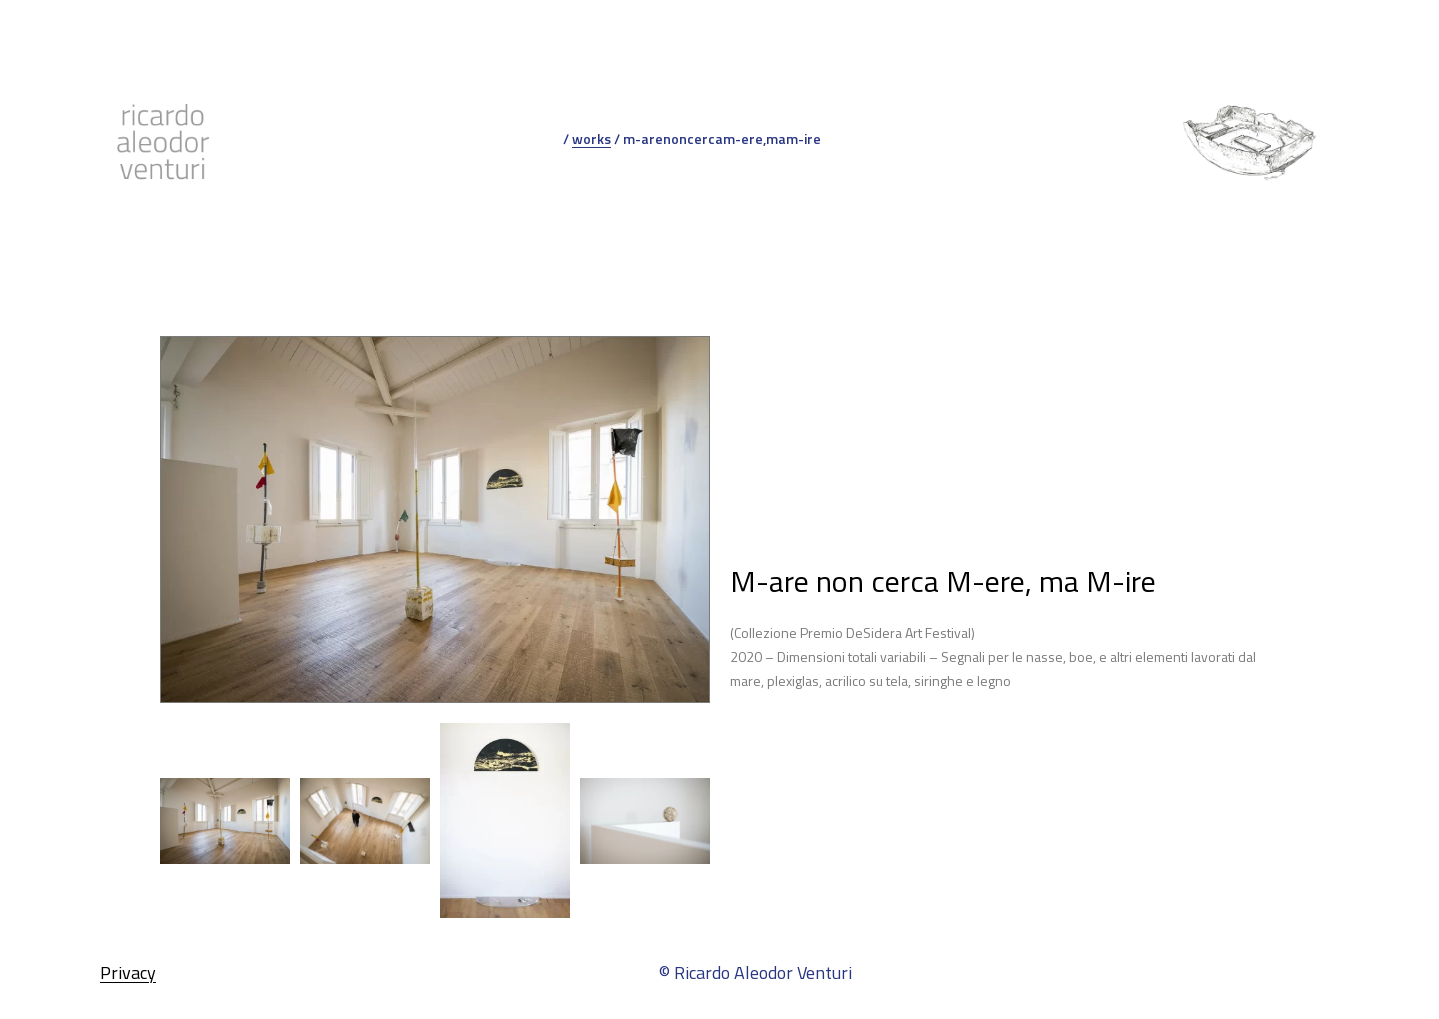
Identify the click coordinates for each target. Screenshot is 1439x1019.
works (591, 138)
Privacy (128, 972)
